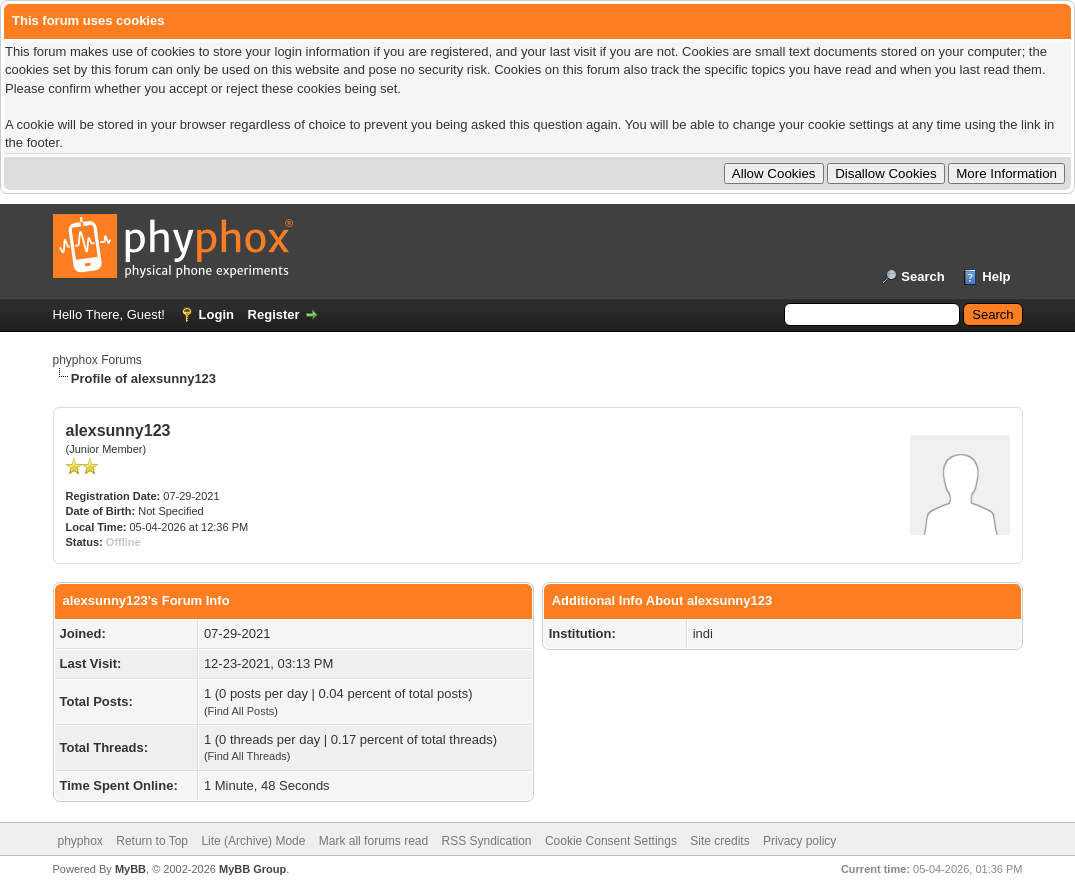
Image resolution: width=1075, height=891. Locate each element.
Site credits (719, 841)
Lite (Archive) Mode (253, 841)
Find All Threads (247, 756)
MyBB (130, 869)
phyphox (80, 841)
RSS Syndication (487, 841)
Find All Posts (241, 711)
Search (922, 276)
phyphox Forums (97, 360)
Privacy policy (799, 841)
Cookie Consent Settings (611, 841)
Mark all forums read (373, 841)
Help (996, 276)
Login (216, 314)
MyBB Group (252, 869)
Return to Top (152, 841)
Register (274, 314)
